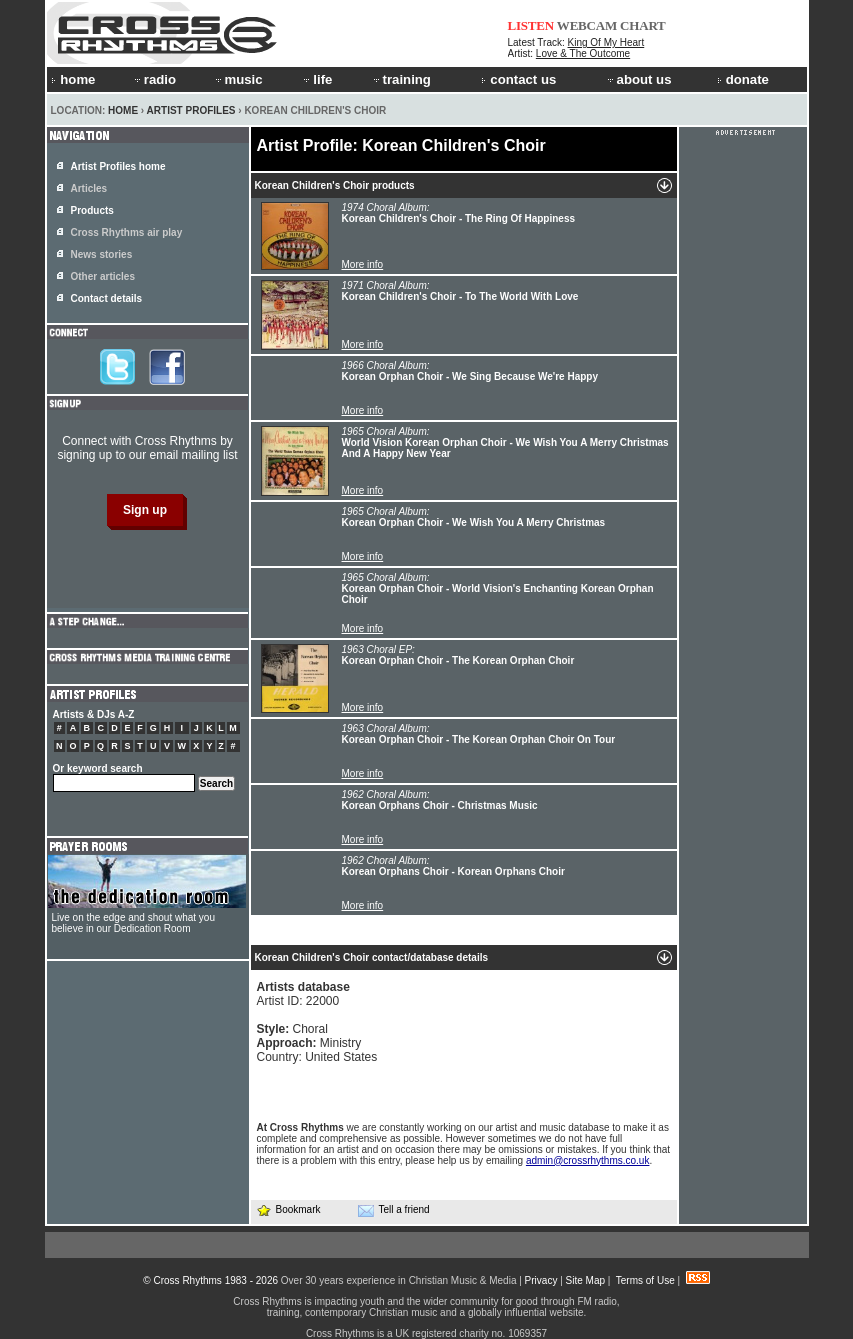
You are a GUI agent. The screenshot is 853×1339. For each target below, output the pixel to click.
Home (123, 110)
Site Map (585, 1280)
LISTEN (531, 25)
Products (92, 210)
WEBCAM (587, 25)
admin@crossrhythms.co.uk (588, 1160)
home (73, 79)
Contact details (107, 298)
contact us (518, 79)
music (238, 79)
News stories (102, 254)
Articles (89, 188)
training (401, 79)
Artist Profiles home (118, 166)
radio (154, 79)
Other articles (103, 276)
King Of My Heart (606, 42)
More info (363, 264)
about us (638, 79)
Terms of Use (645, 1280)
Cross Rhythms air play (127, 232)
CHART (643, 25)
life (316, 79)
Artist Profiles (191, 110)
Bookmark (288, 1209)
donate (743, 79)
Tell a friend (394, 1210)
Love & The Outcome (583, 53)
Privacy (541, 1280)
